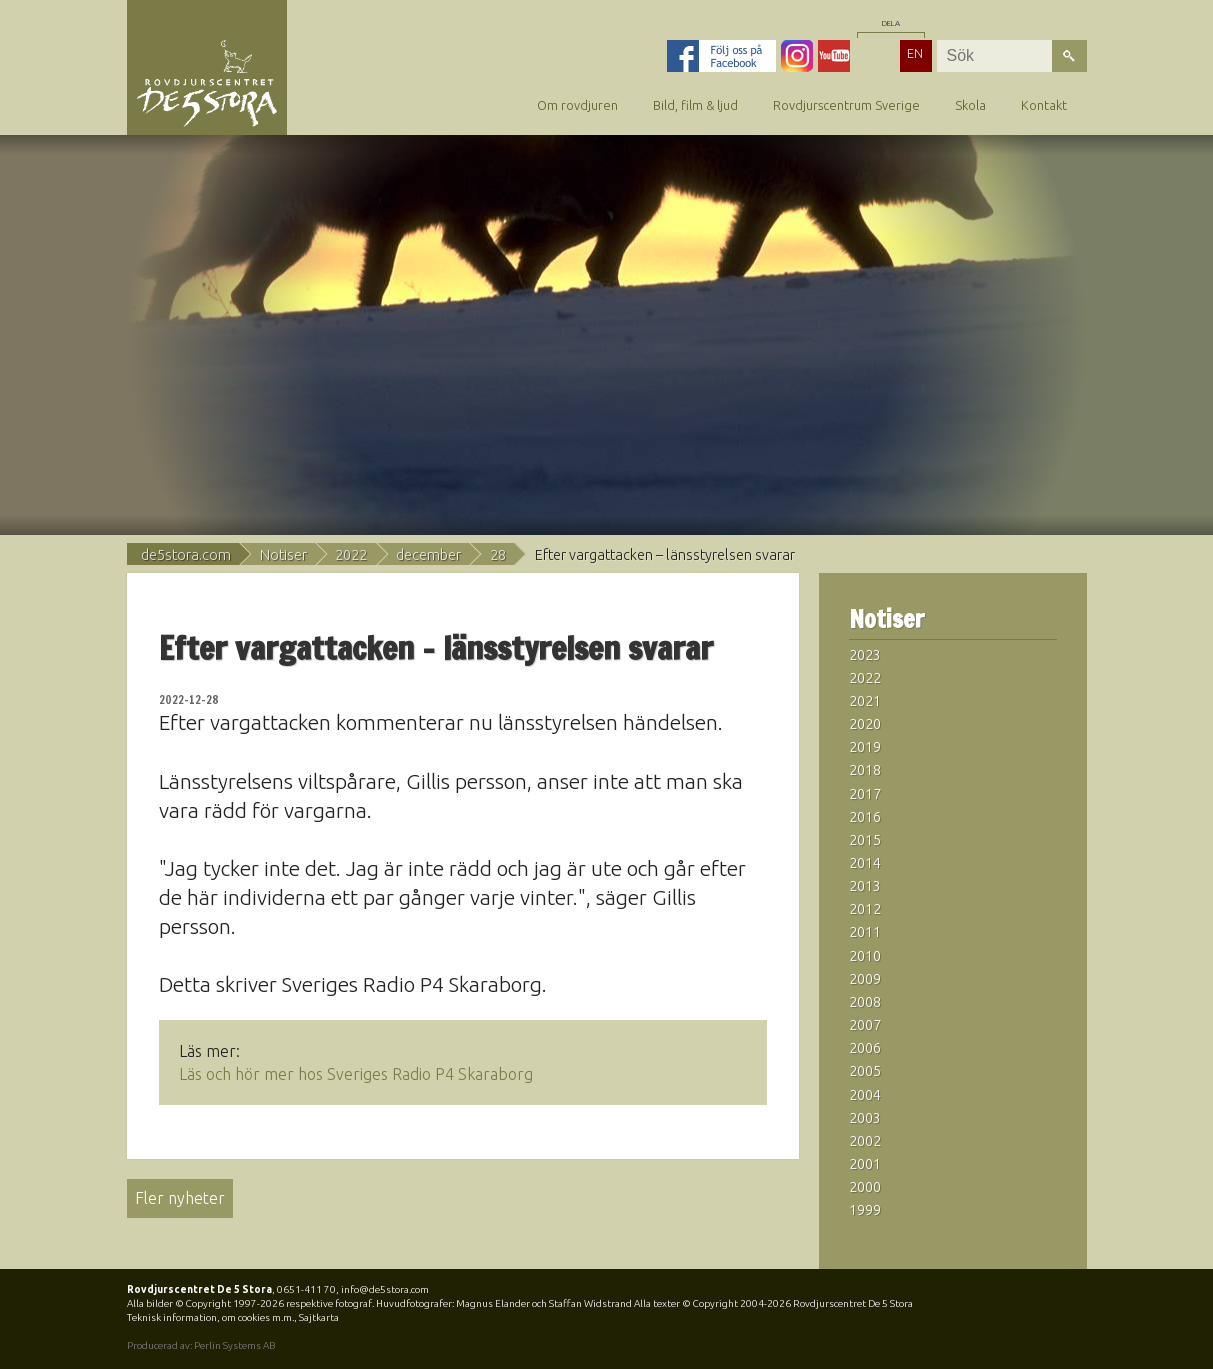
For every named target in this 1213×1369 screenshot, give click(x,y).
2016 (865, 817)
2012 (865, 909)
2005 (865, 1071)
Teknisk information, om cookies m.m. (210, 1317)
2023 (865, 655)
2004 (865, 1095)
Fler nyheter (180, 1198)
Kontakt (1044, 105)
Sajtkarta (319, 1317)
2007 (865, 1025)
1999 (865, 1210)
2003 (865, 1118)
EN (915, 53)
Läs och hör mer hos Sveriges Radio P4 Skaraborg (356, 1074)
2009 (865, 979)
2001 (865, 1164)
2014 (865, 863)
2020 (865, 724)
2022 (351, 555)
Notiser (283, 555)
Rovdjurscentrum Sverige (846, 105)
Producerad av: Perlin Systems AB (201, 1345)
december (428, 555)
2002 (865, 1141)
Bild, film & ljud (695, 105)
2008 (865, 1002)
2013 (865, 886)
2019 (865, 747)
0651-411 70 (306, 1289)
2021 (865, 701)
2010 (865, 956)
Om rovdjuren (577, 105)
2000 (865, 1187)
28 (498, 555)
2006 (865, 1048)
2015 (865, 840)
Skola (970, 105)
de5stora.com (186, 555)
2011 (865, 932)
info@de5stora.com (385, 1289)
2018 (865, 770)
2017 (865, 794)
